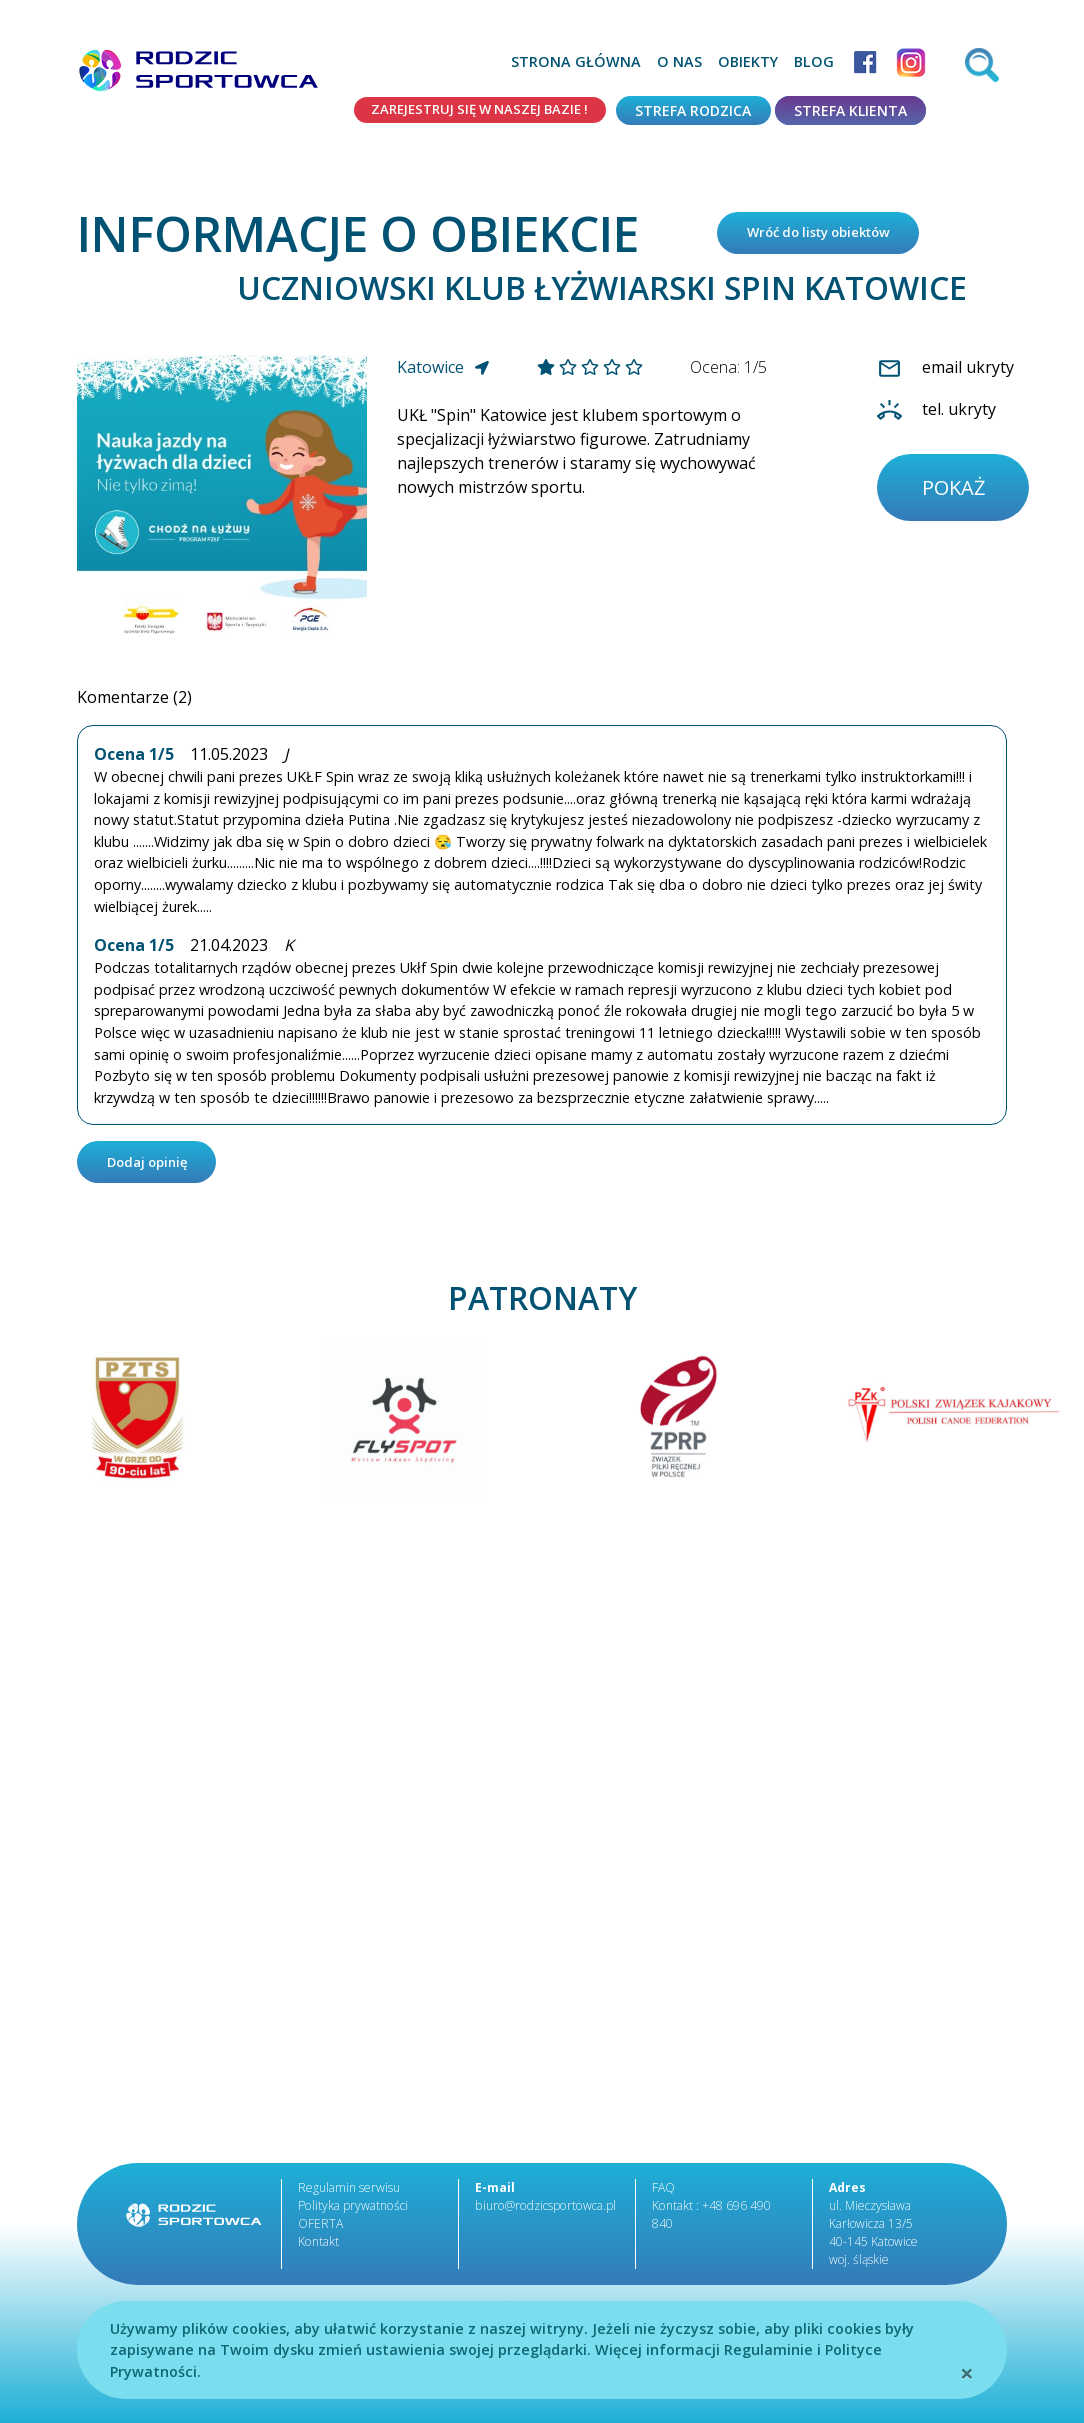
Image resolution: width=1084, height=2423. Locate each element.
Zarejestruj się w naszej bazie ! (469, 110)
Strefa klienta (850, 110)
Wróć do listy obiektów (829, 235)
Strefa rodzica (693, 110)
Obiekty (748, 61)
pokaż (956, 494)
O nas (679, 61)
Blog (814, 61)
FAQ (663, 2195)
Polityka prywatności (352, 2213)
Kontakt (318, 2249)
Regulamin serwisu (349, 2195)
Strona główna (576, 61)
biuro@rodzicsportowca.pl (543, 2213)
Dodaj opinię (153, 1168)
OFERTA (320, 2231)
